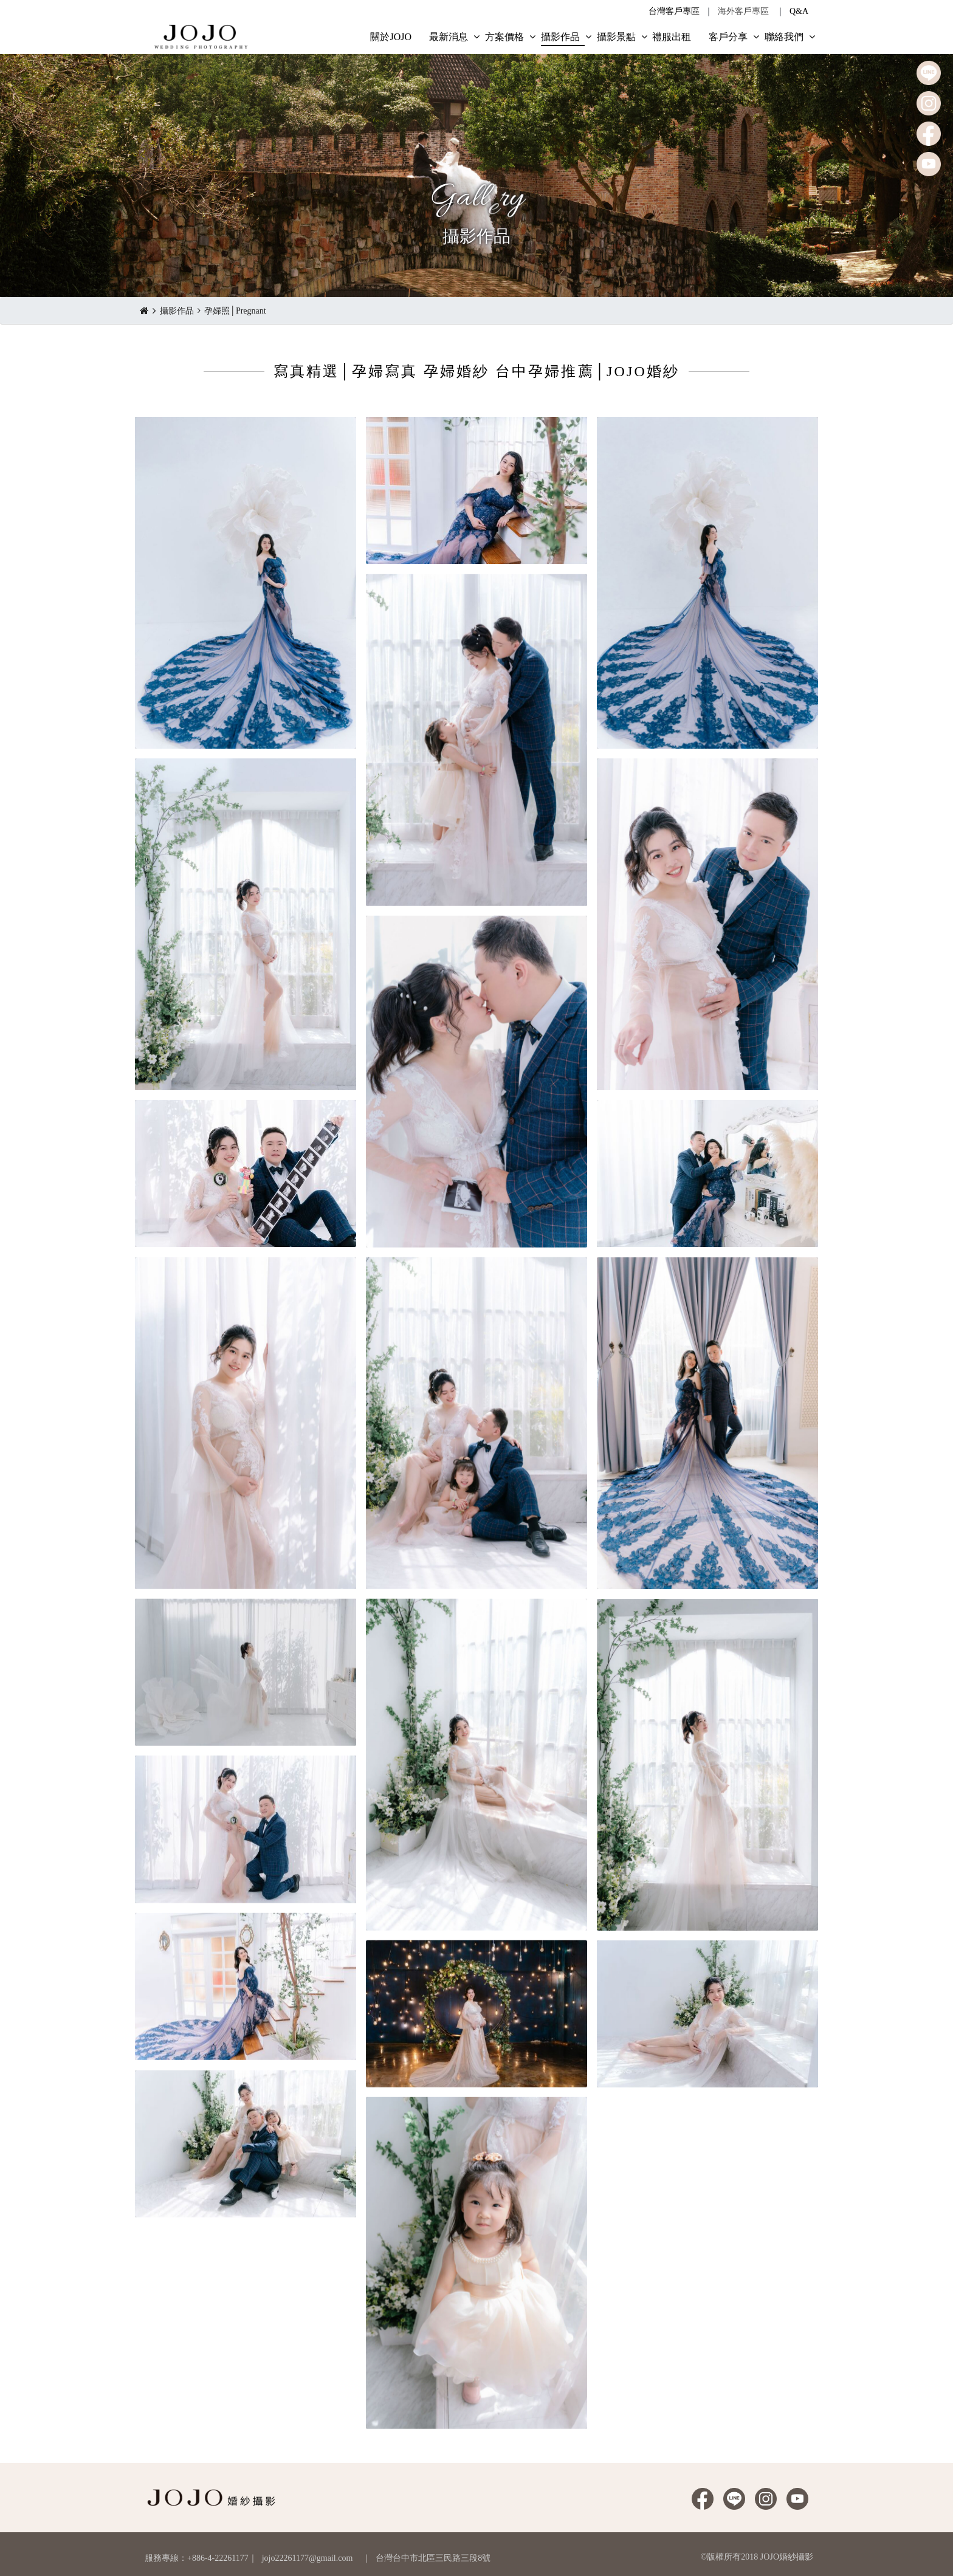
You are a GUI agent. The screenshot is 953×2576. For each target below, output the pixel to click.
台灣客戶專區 (674, 11)
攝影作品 (177, 310)
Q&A (799, 11)
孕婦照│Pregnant (235, 310)
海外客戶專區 (743, 11)
